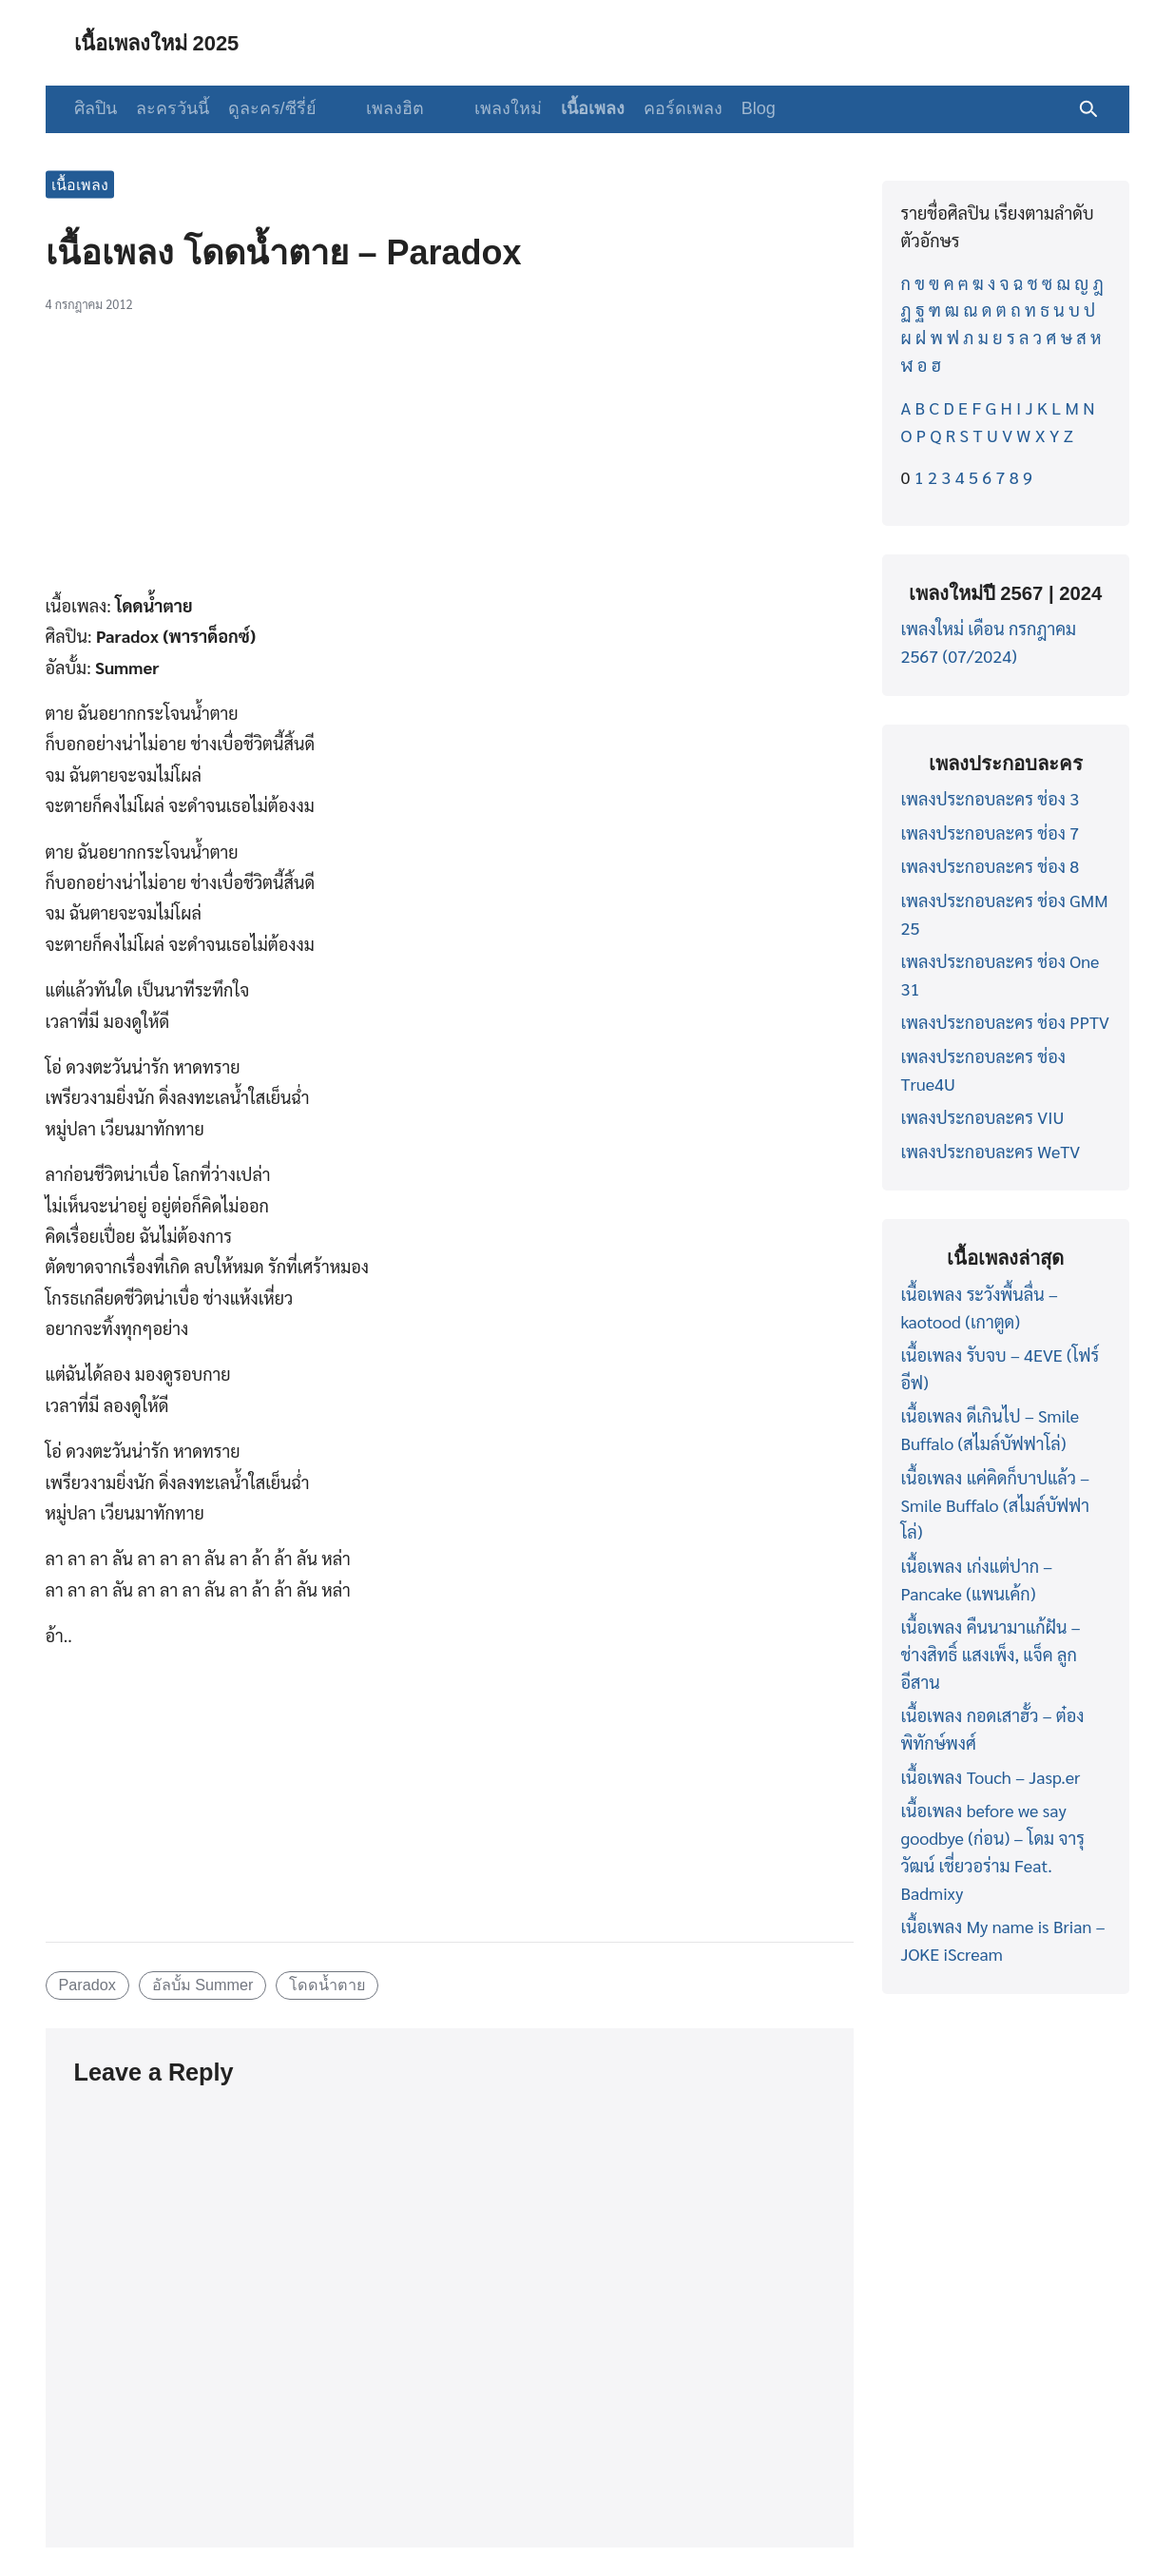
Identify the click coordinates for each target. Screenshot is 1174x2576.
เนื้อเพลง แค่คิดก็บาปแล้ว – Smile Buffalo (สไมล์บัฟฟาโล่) (995, 1504)
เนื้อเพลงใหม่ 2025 (166, 42)
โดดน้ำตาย (327, 1984)
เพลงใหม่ (484, 108)
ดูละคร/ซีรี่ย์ (272, 108)
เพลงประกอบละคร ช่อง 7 (990, 832)
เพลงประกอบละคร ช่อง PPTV (1005, 1022)
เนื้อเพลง (569, 108)
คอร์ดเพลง (659, 108)
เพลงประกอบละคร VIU (983, 1117)
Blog (735, 108)
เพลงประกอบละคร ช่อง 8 (990, 866)
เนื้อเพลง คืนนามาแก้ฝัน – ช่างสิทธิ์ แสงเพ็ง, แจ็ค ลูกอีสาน (991, 1654)
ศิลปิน (95, 108)
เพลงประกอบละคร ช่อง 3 (990, 798)
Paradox (86, 1984)
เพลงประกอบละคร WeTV (991, 1151)
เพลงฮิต (384, 108)
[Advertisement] (449, 463)
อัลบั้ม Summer (203, 1984)
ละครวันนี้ (172, 108)
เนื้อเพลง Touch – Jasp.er (991, 1777)
